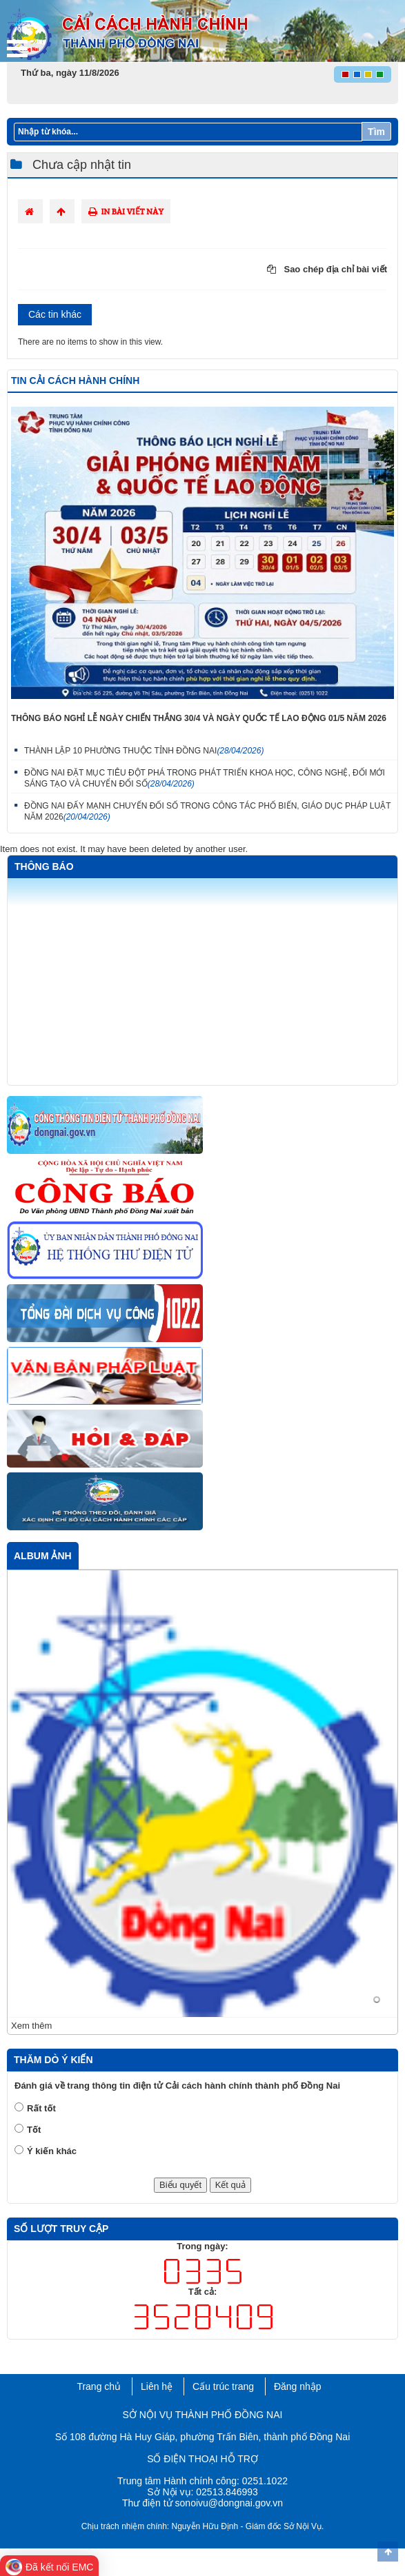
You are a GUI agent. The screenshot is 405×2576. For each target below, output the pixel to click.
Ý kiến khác (52, 2151)
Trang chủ (99, 2386)
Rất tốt (41, 2108)
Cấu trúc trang (223, 2386)
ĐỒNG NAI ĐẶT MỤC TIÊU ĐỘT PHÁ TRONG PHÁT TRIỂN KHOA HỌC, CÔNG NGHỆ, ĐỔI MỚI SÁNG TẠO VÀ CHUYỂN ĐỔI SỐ (204, 778)
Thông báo (44, 866)
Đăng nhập (298, 2386)
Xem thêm (31, 2025)
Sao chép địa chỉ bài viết (327, 269)
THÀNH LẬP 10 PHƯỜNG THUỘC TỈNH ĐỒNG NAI (144, 750)
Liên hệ (156, 2386)
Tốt (34, 2129)
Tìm (376, 131)
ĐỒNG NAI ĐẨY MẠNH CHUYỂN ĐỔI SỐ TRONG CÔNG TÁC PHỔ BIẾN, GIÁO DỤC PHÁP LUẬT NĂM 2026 (207, 811)
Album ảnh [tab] (43, 1555)
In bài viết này (126, 211)
